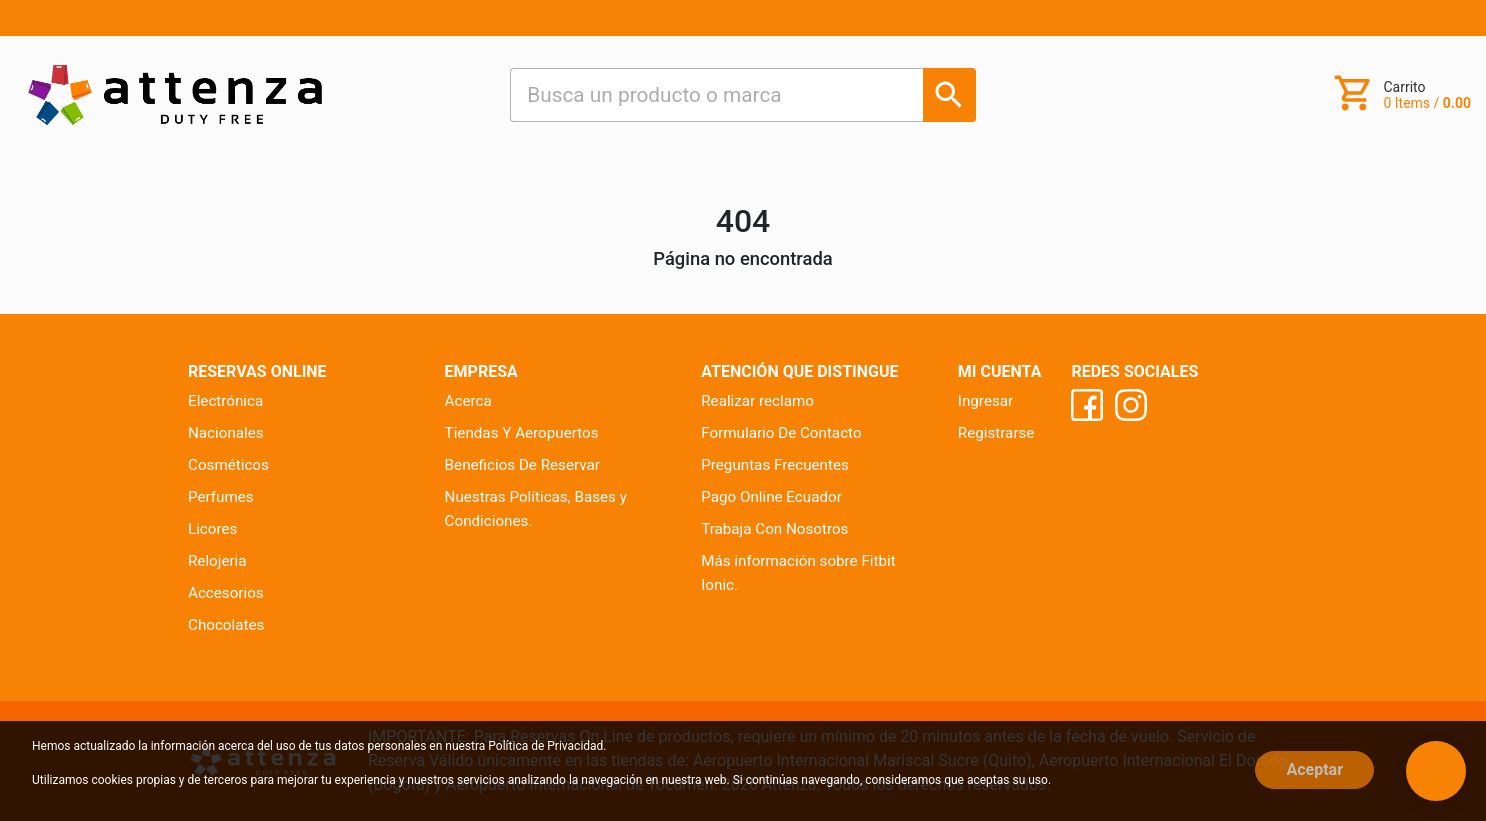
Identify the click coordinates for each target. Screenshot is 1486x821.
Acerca (468, 401)
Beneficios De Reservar (522, 465)
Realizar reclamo (757, 401)
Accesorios (226, 593)
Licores (212, 529)
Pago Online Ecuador (771, 497)
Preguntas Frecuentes (775, 465)
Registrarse (996, 433)
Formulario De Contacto (781, 433)
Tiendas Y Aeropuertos (522, 433)
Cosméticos (228, 465)
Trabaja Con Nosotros (774, 529)
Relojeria (217, 561)
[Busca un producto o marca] (949, 94)
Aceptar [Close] (1314, 769)
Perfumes (221, 497)
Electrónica (225, 401)
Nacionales (226, 433)
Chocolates (226, 625)
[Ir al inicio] (175, 94)
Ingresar (985, 401)
